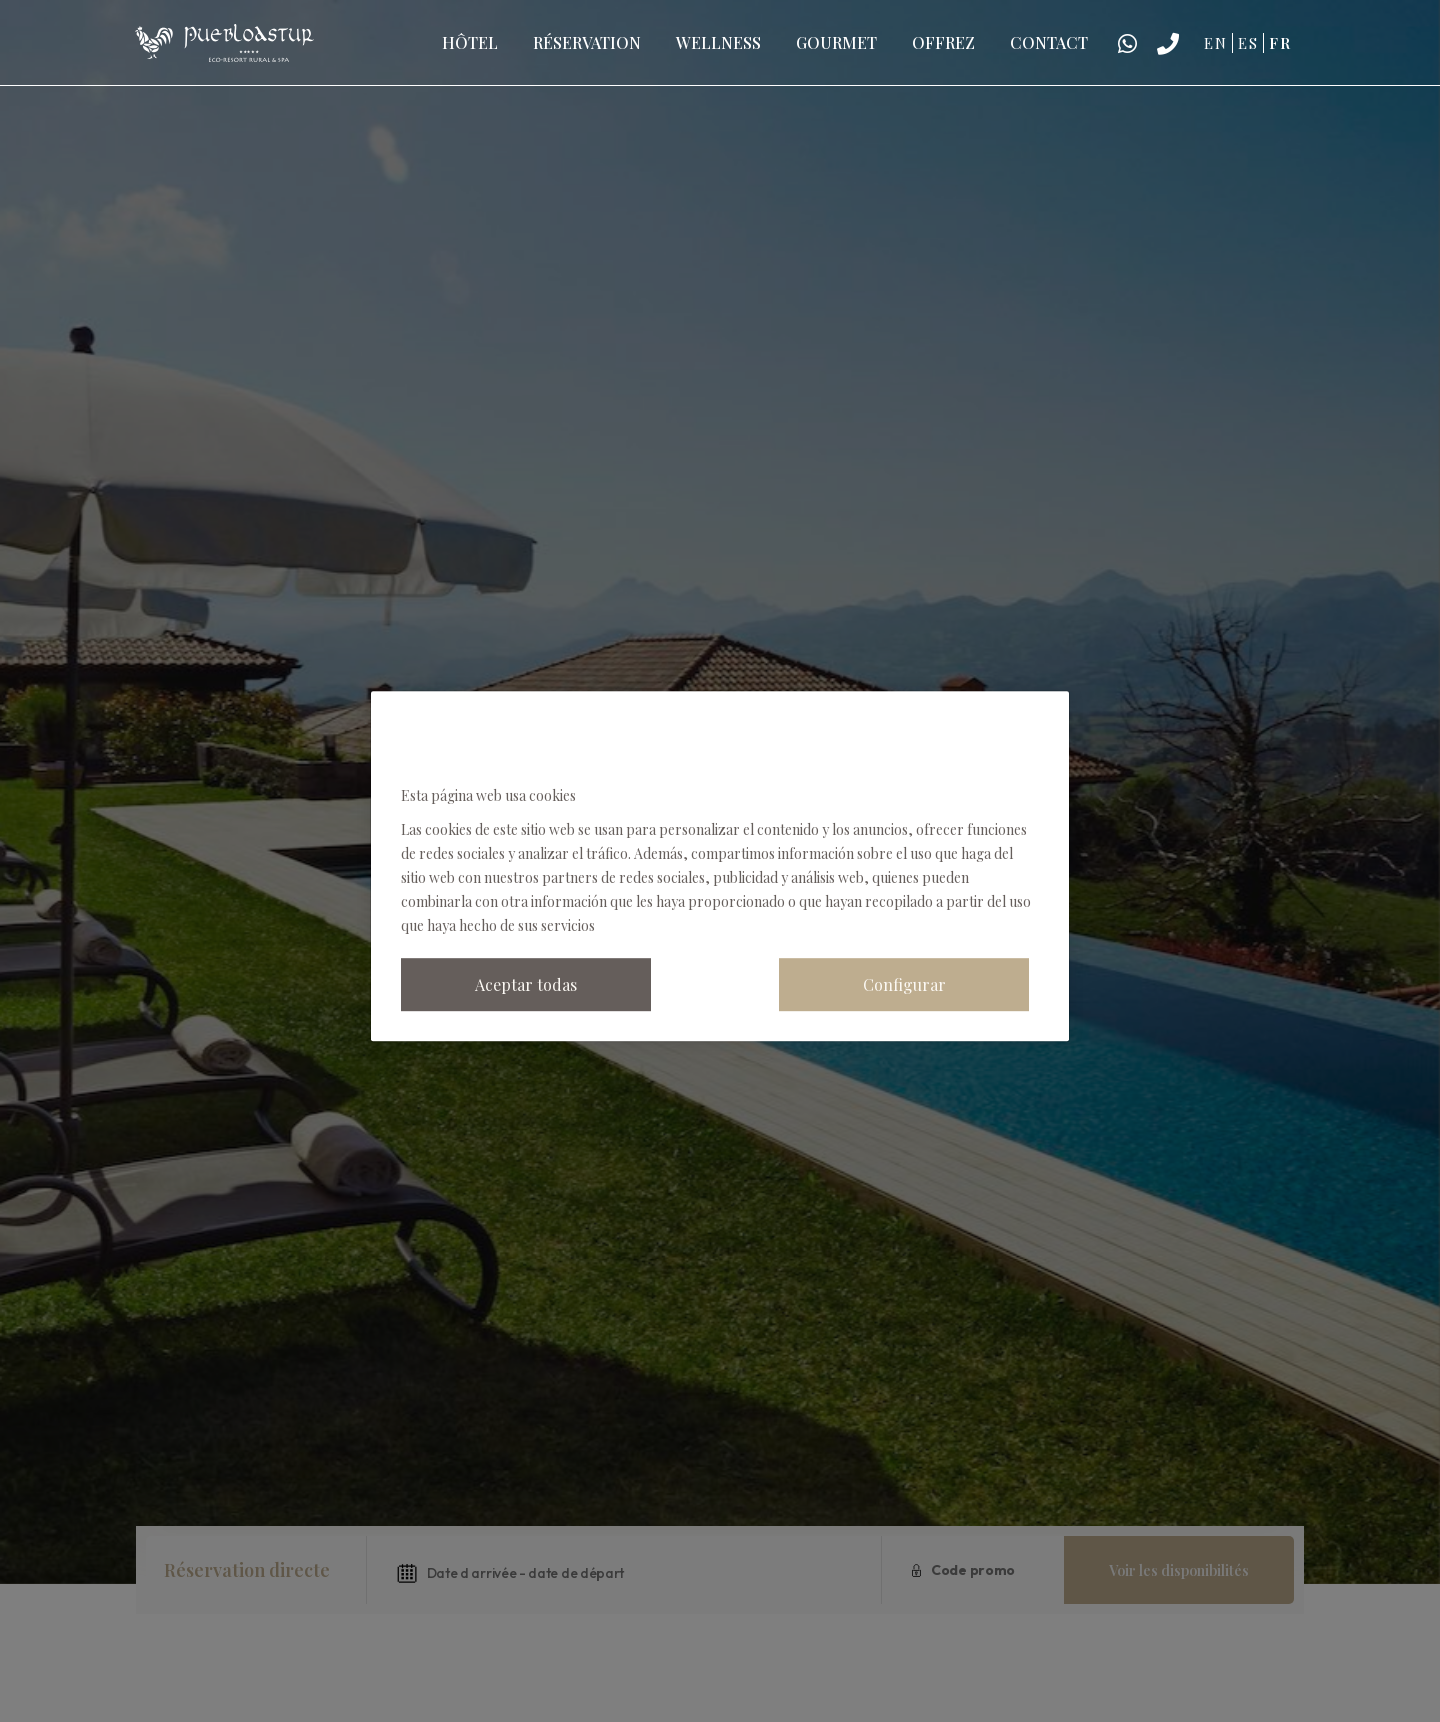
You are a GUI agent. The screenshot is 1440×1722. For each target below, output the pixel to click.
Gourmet (836, 42)
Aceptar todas (526, 984)
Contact (1049, 42)
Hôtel (470, 42)
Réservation (587, 42)
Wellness (718, 42)
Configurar (904, 984)
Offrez (943, 42)
